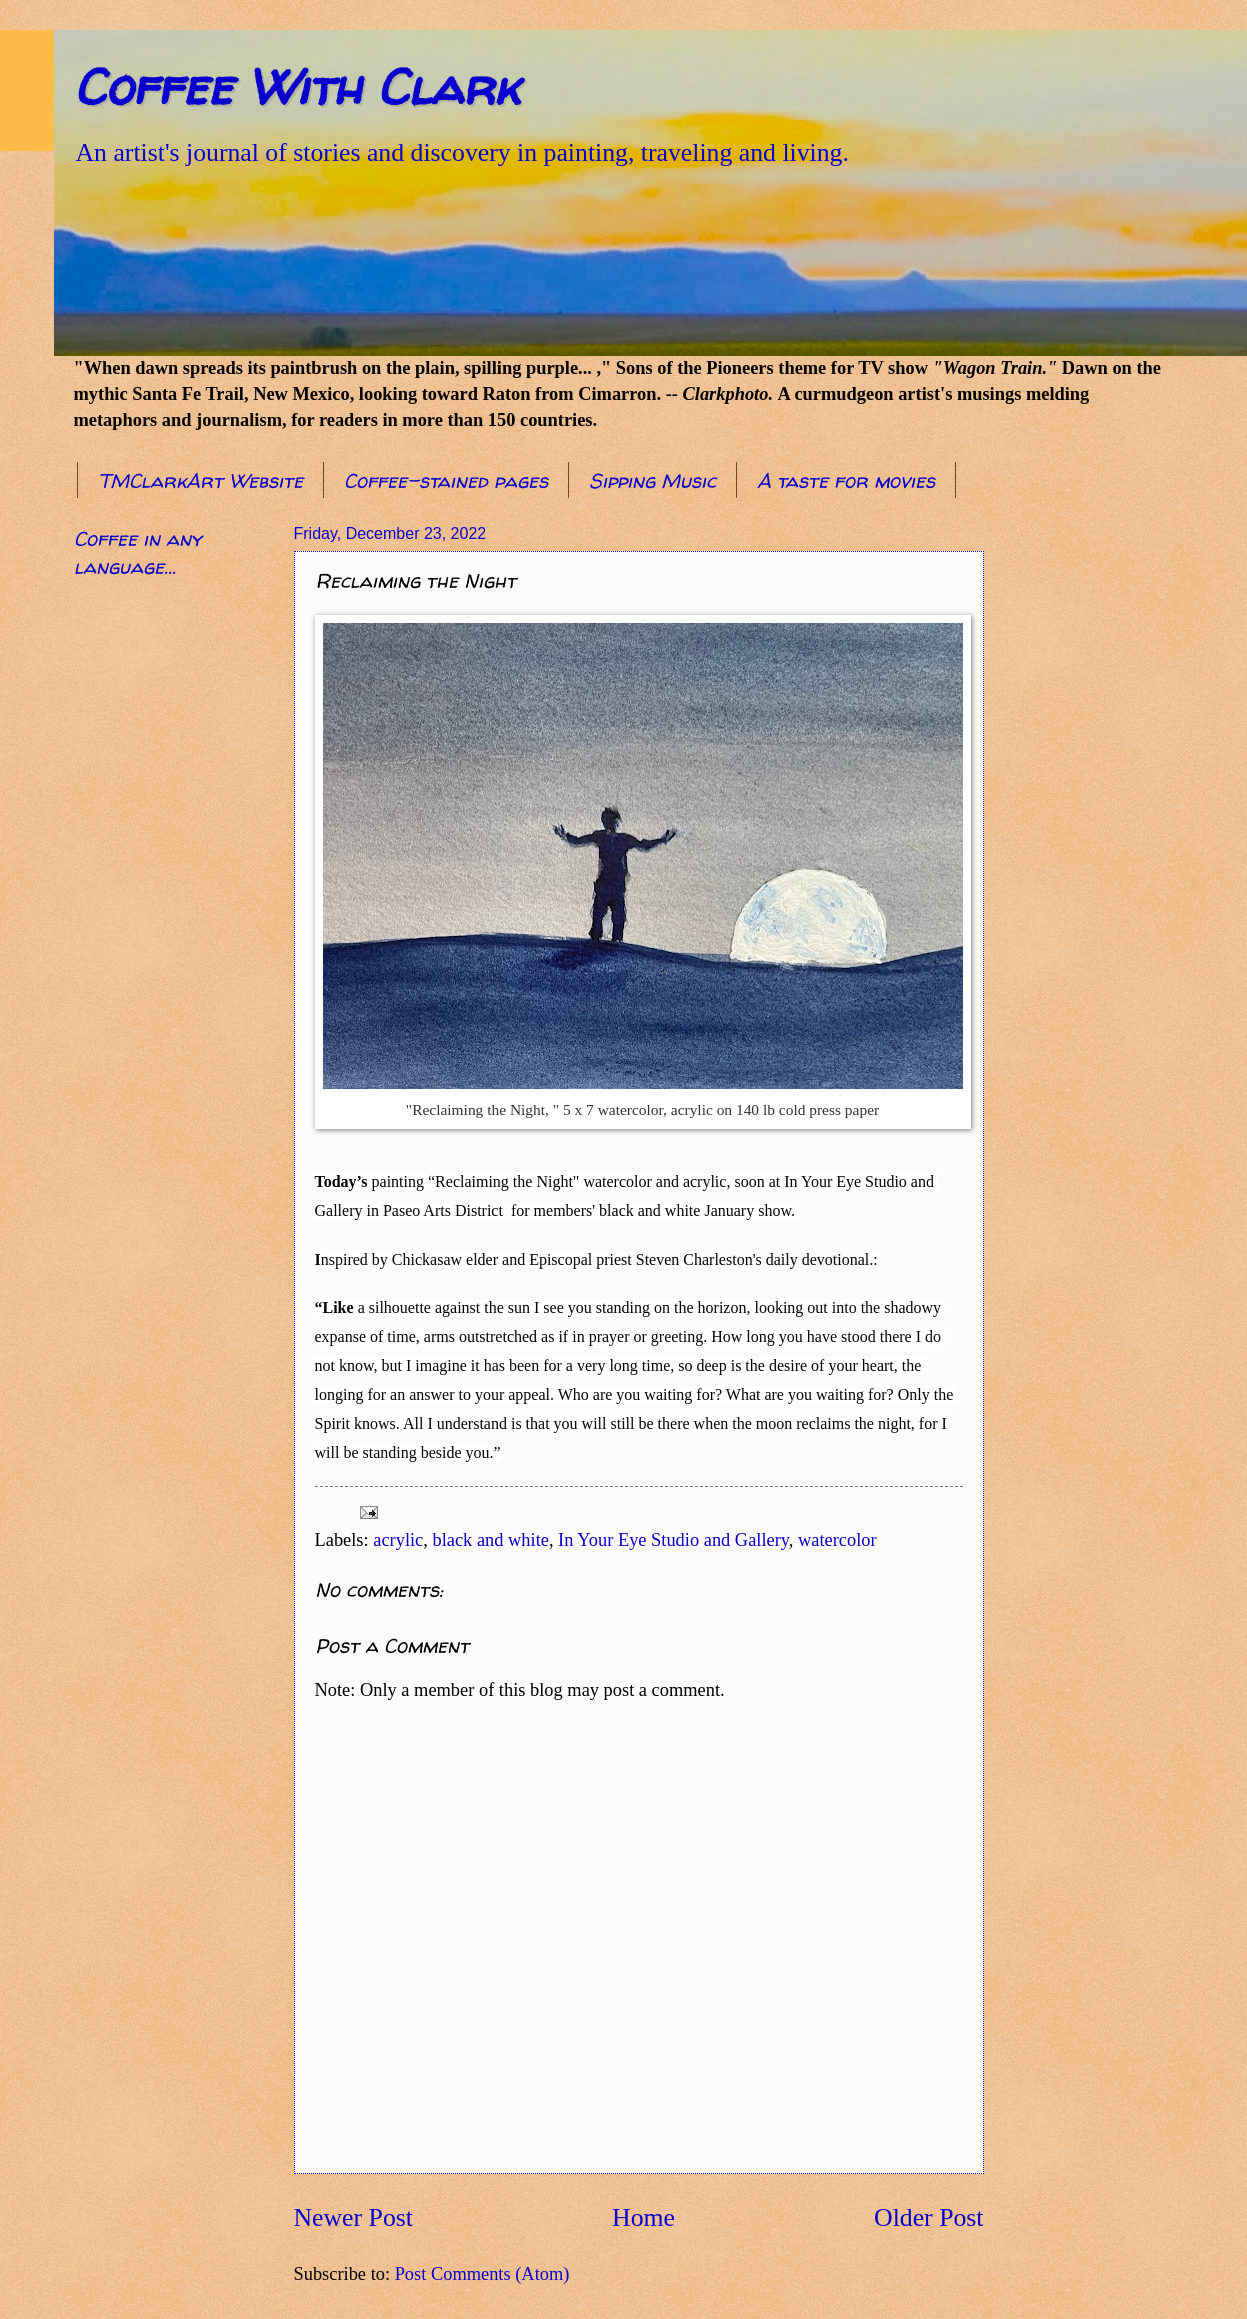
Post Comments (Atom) (482, 2274)
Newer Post (353, 2217)
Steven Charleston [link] (694, 1259)
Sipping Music (652, 480)
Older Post (928, 2217)
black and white (490, 1540)
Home (643, 2217)
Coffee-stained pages (446, 480)
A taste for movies (846, 480)
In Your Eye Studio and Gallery (673, 1540)
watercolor (837, 1540)
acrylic (398, 1540)
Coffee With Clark (296, 86)
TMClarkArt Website (200, 480)
